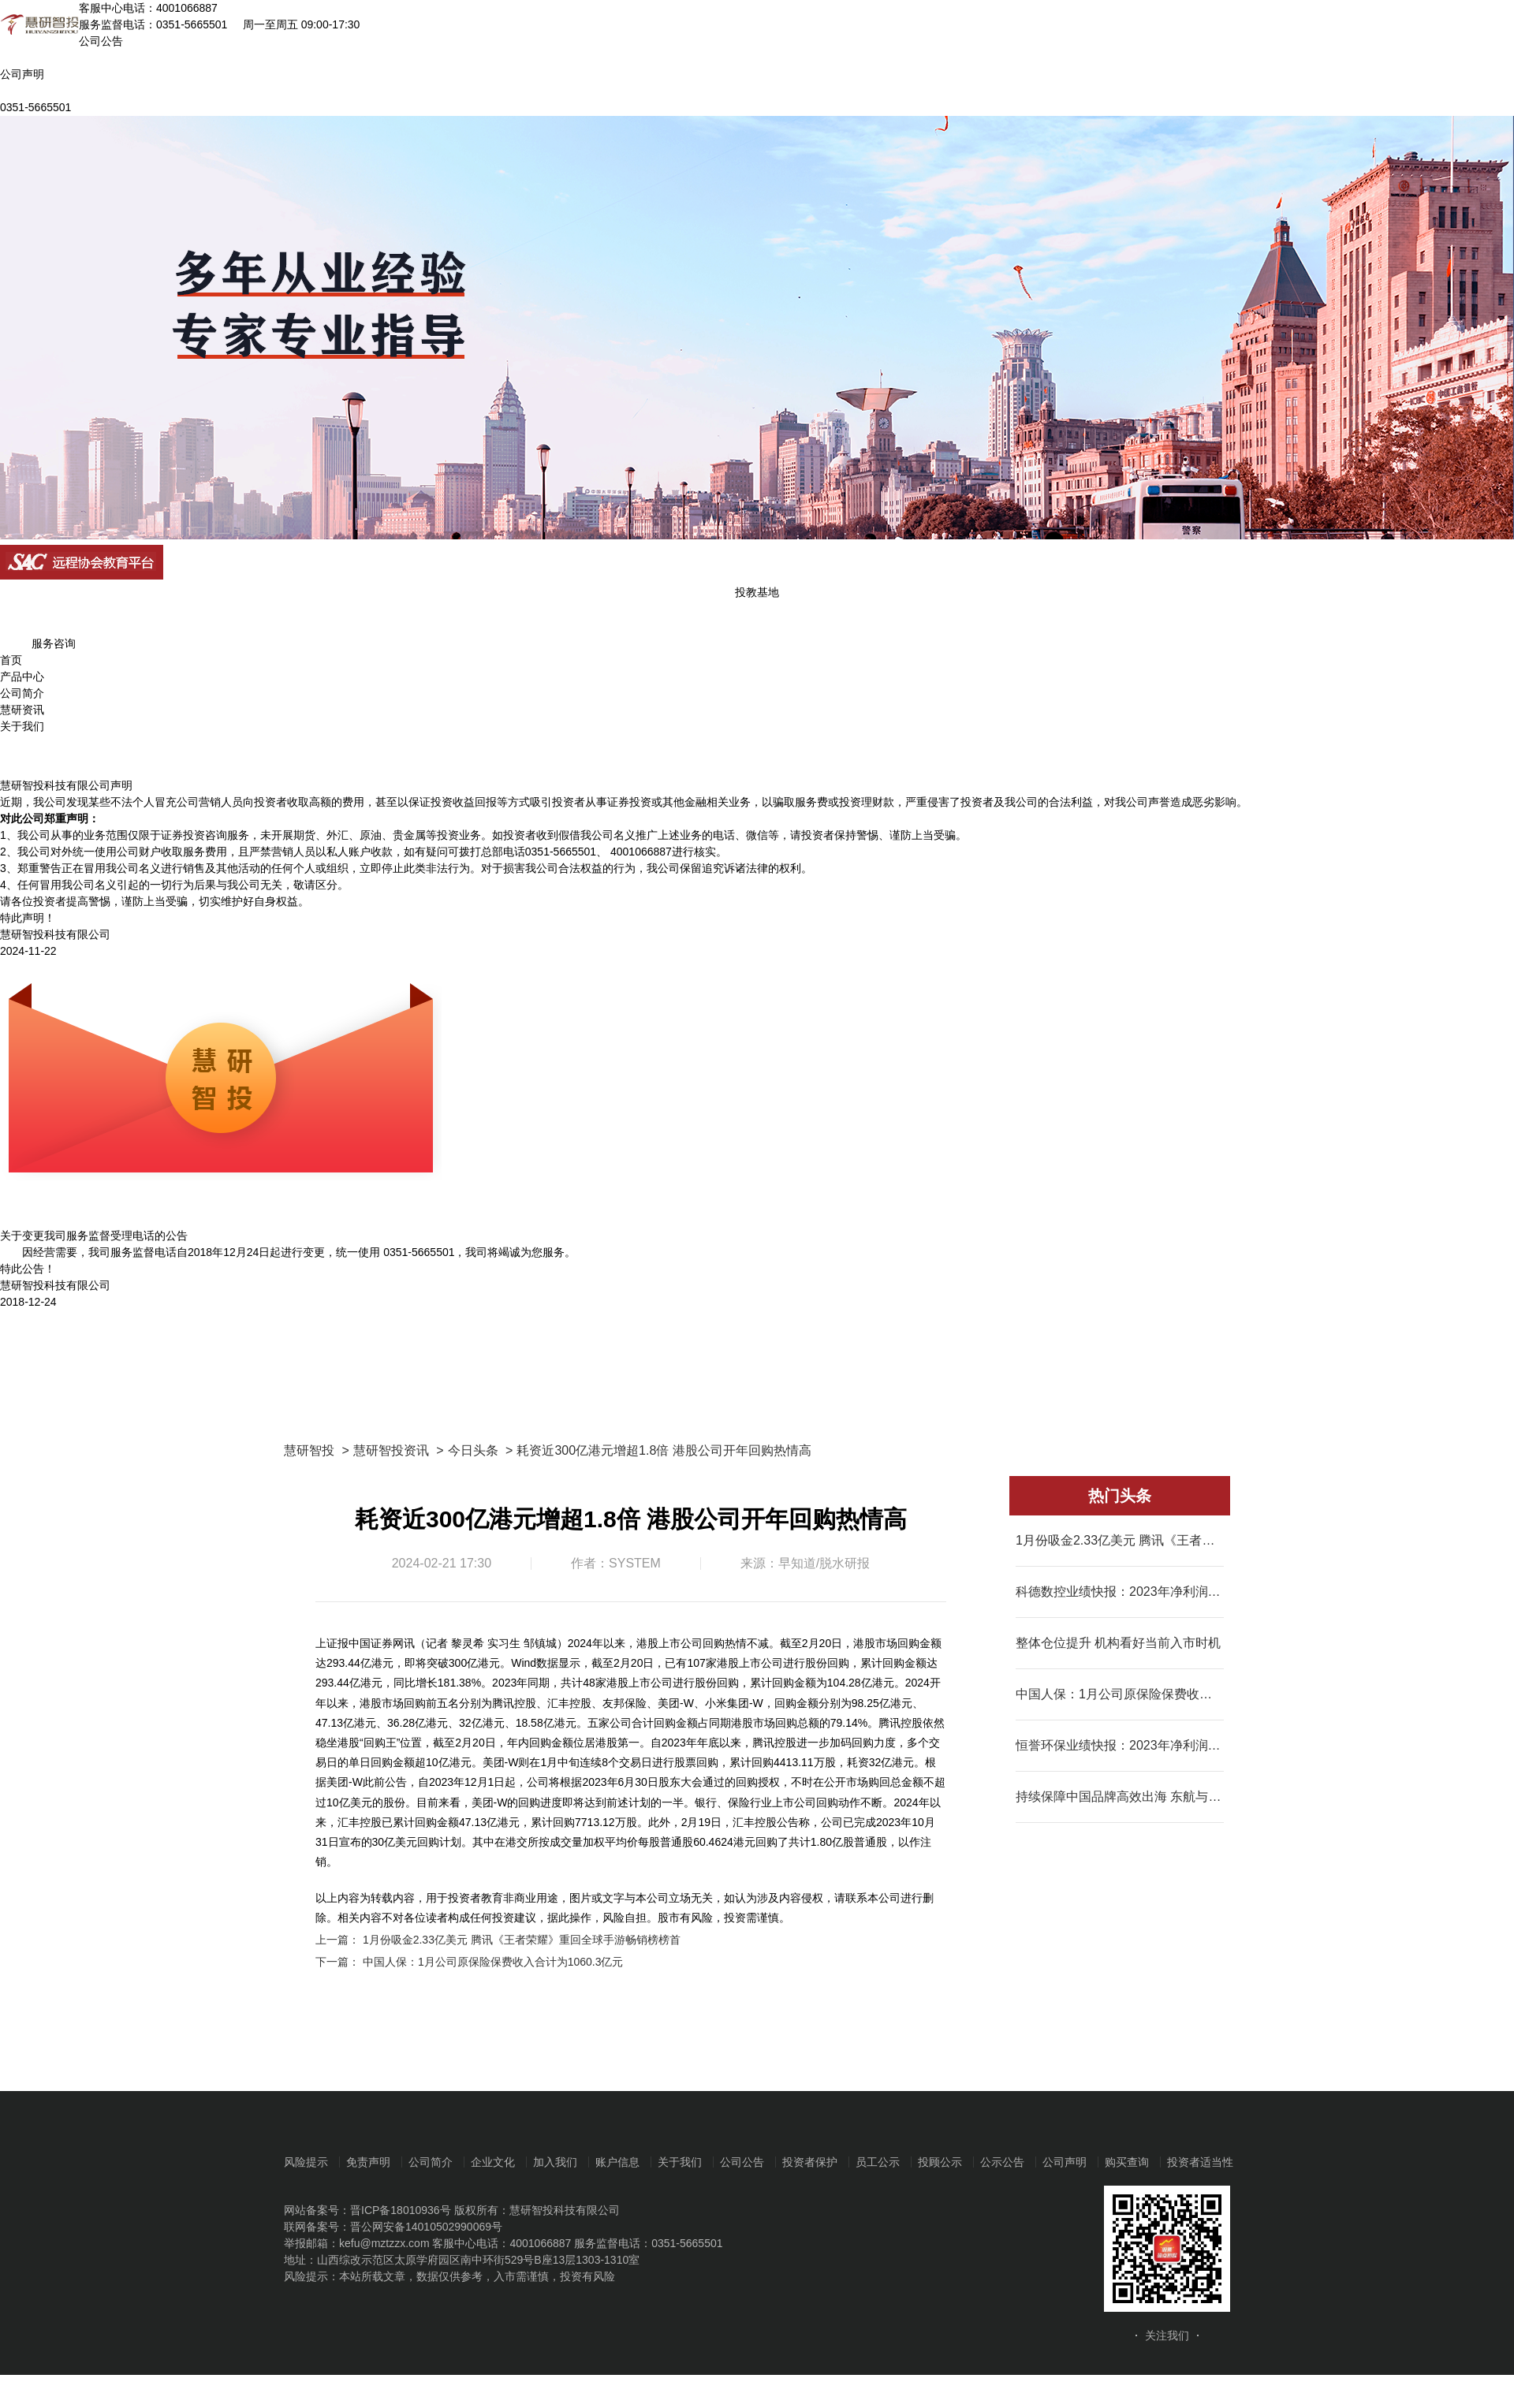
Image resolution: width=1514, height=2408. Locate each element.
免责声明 (368, 2162)
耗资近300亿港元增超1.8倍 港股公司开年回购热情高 (663, 1450)
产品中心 (22, 676)
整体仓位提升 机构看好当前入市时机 (1118, 1642)
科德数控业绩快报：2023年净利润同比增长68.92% (1120, 1591)
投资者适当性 (1200, 2162)
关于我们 (22, 726)
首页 (11, 660)
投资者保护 (809, 2162)
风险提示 (306, 2162)
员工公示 (878, 2162)
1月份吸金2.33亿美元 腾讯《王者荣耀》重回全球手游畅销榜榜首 (522, 1939)
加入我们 (555, 2162)
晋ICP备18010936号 (400, 2210)
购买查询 (1127, 2162)
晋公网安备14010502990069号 (426, 2226)
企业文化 (493, 2162)
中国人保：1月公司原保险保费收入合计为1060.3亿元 (493, 1961)
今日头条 (473, 1450)
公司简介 (22, 693)
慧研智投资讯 (391, 1450)
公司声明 (1064, 2162)
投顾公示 (940, 2162)
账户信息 (617, 2162)
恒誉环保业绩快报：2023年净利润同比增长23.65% (1120, 1745)
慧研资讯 (22, 709)
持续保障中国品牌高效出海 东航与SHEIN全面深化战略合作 (1120, 1796)
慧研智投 (309, 1450)
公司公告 (742, 2162)
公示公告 (1002, 2162)
